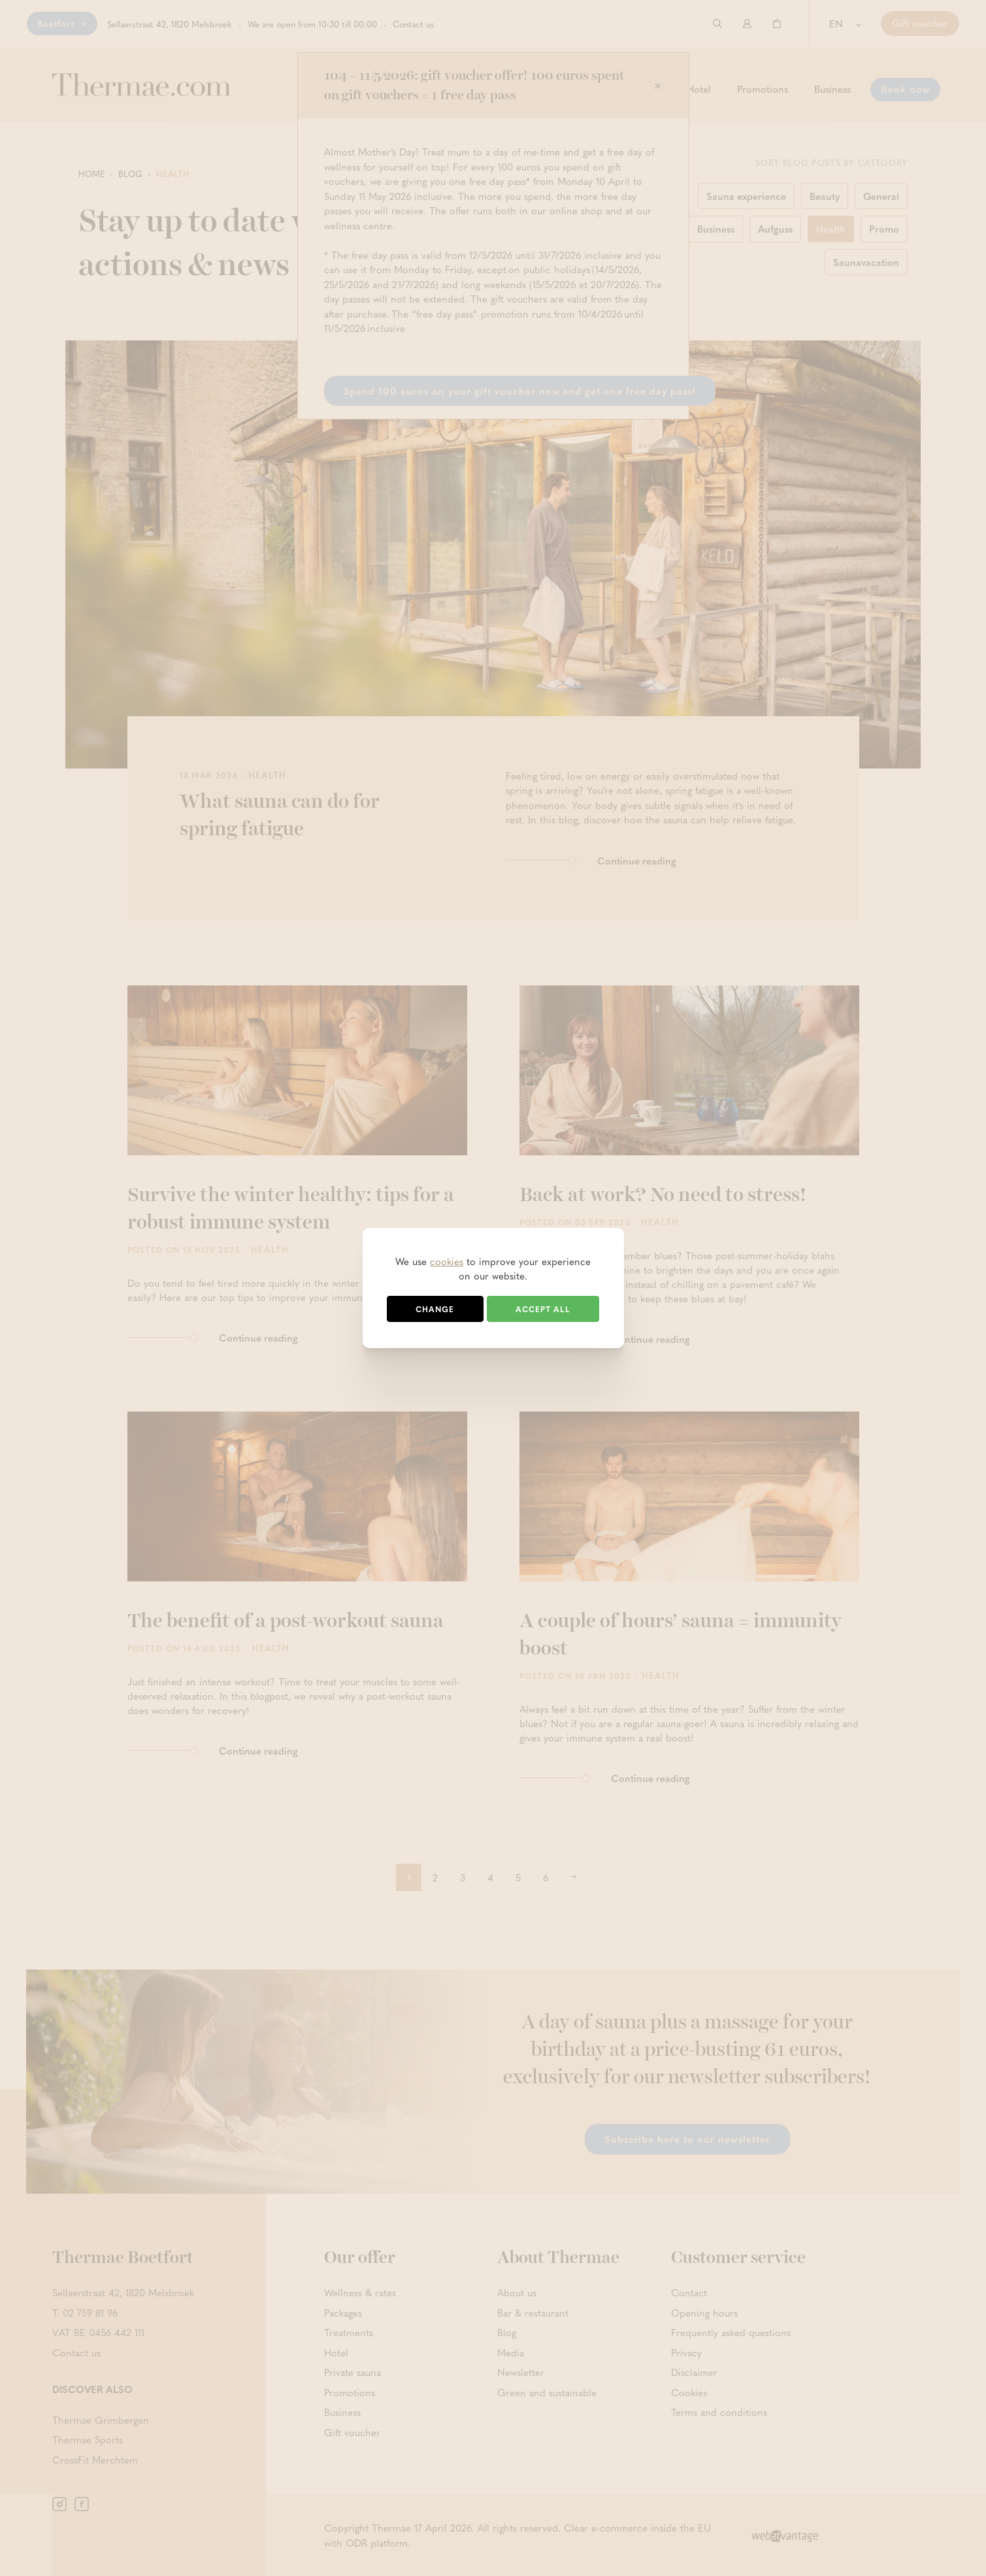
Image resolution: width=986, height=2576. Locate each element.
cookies (446, 1261)
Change (435, 1309)
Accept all (543, 1309)
